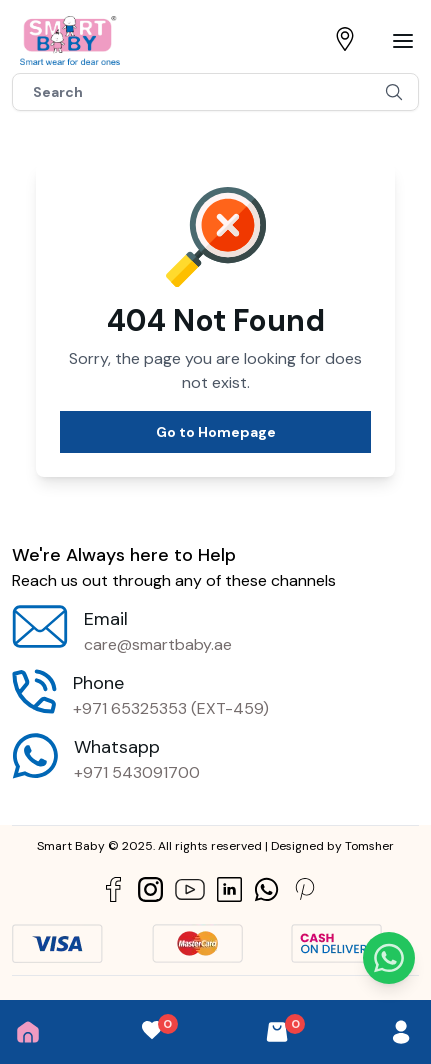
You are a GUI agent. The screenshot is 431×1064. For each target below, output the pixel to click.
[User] (401, 1032)
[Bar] (403, 41)
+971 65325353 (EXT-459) (171, 708)
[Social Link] (113, 889)
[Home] (28, 1032)
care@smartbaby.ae (158, 644)
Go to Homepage (216, 432)
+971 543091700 (137, 772)
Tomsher (369, 846)
